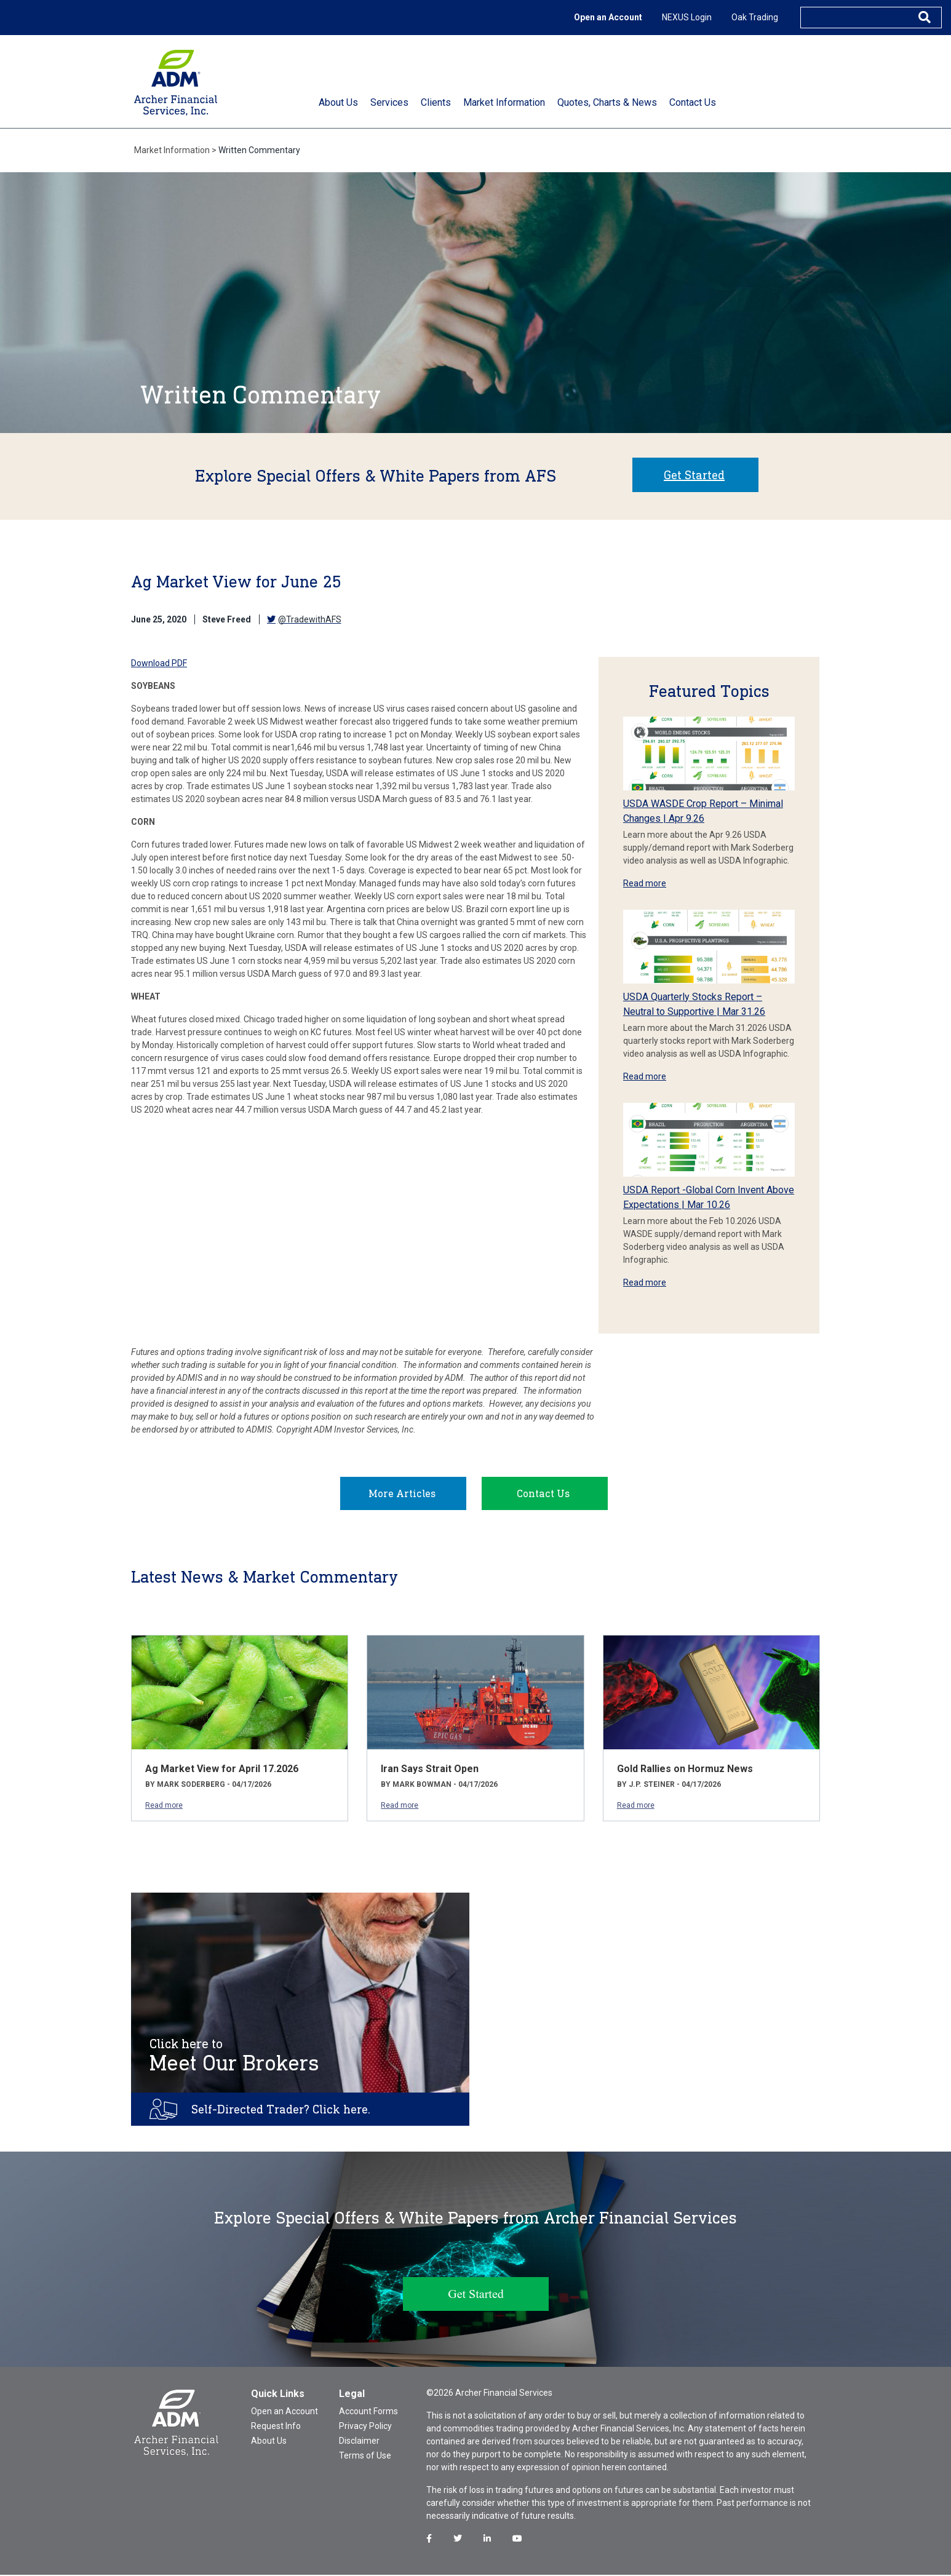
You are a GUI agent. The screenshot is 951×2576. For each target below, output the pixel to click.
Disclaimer (359, 2442)
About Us (269, 2442)
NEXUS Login (687, 17)
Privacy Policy (365, 2427)
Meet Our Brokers (234, 2057)
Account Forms (368, 2412)
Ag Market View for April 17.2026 (221, 1770)
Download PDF (159, 663)
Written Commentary (259, 150)
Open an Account (608, 17)
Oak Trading (754, 17)
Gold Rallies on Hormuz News (685, 1770)
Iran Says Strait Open (430, 1770)
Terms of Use (365, 2457)
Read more (644, 883)
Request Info (276, 2427)
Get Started (694, 474)
